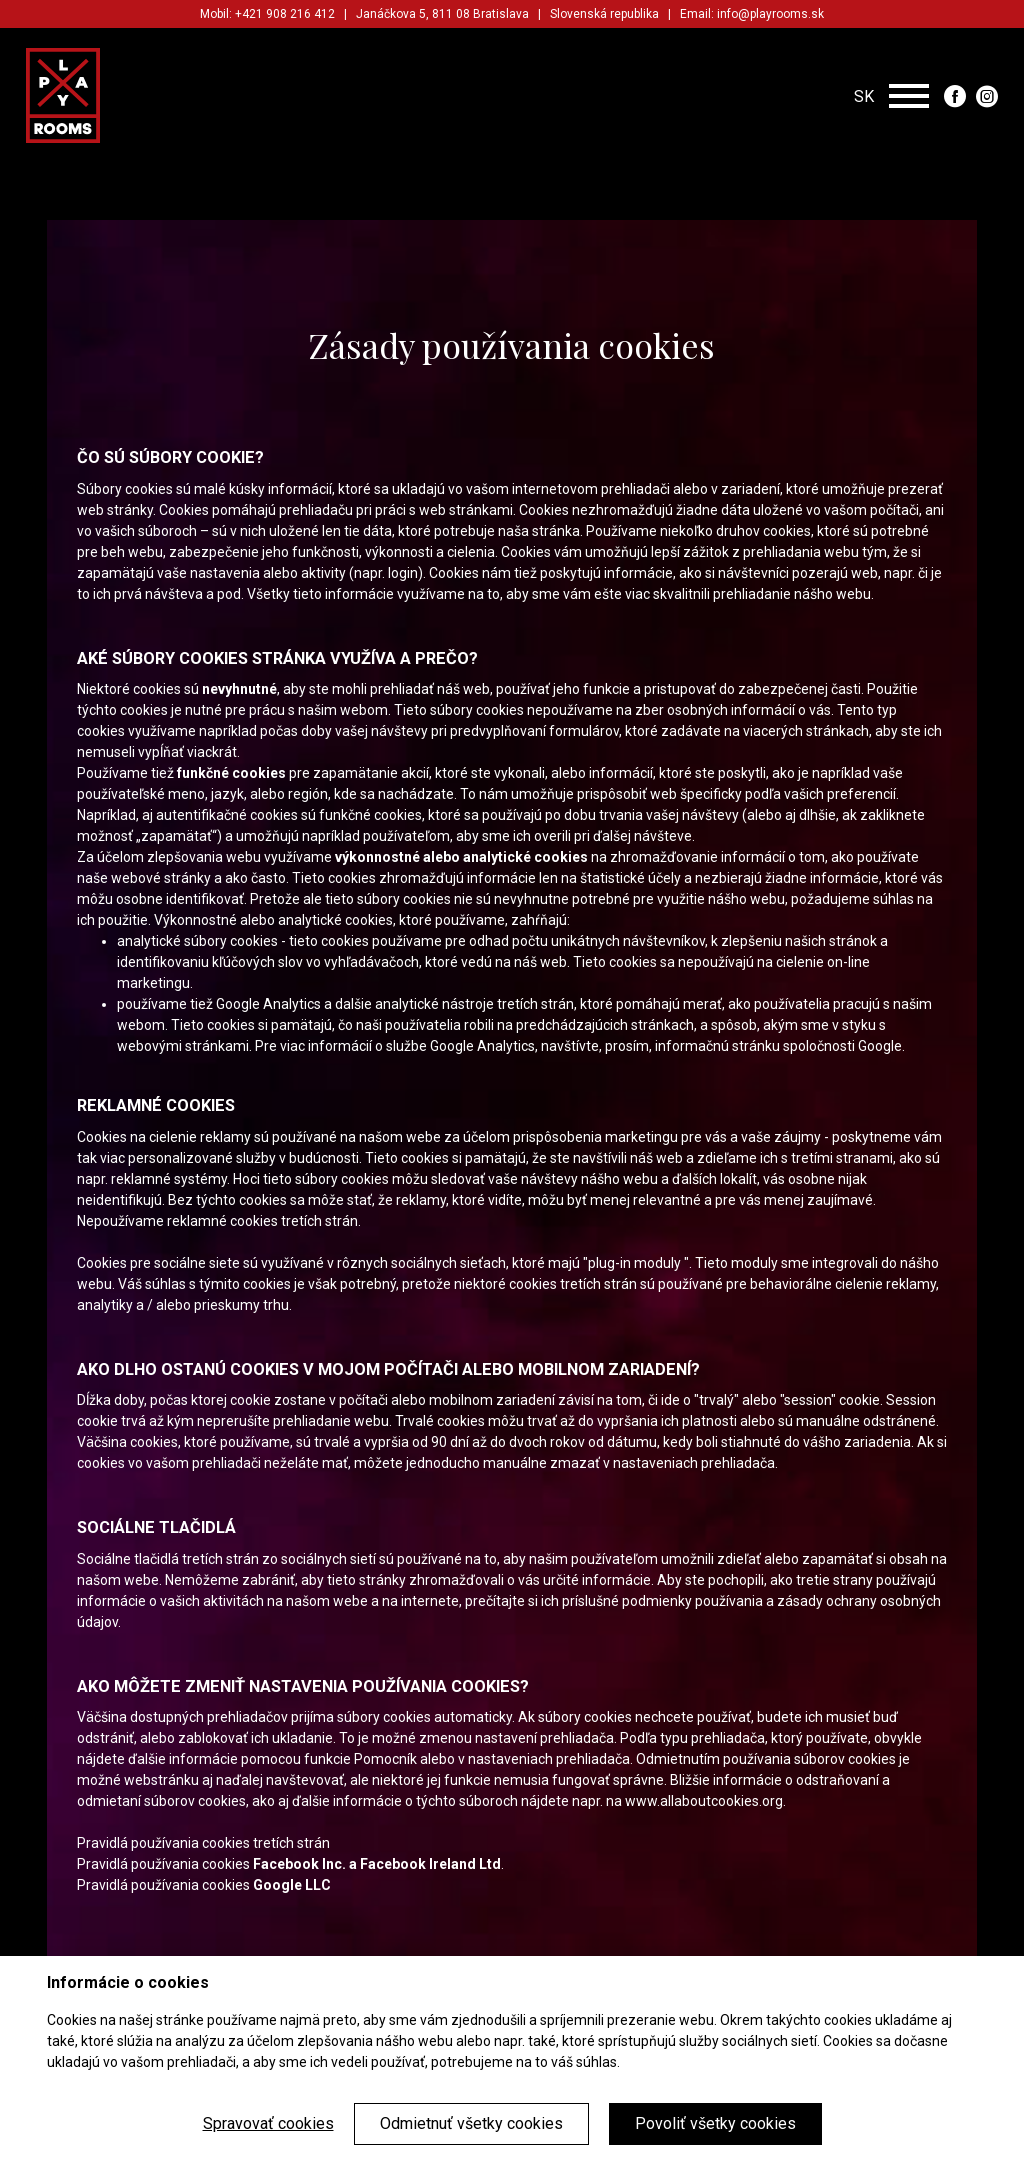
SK (864, 96)
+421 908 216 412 (285, 14)
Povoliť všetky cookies (715, 2123)
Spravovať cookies (268, 2123)
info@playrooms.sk (770, 14)
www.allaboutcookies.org (704, 1801)
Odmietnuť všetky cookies (471, 2123)
